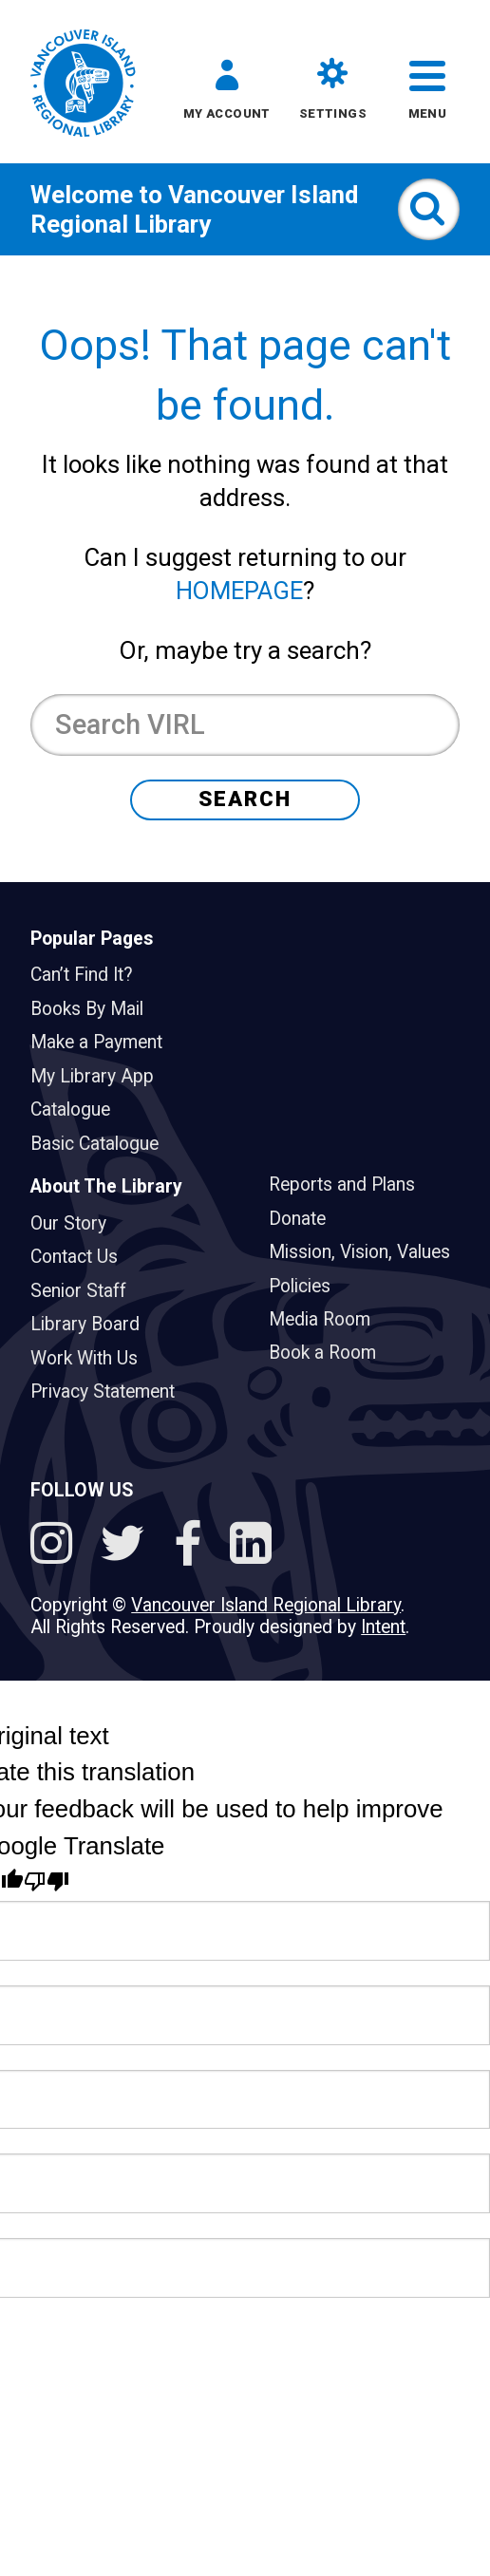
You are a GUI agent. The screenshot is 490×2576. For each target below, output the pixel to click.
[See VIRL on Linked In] (251, 1547)
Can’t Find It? (89, 975)
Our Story (76, 1223)
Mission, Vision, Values (367, 1252)
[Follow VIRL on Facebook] (194, 1547)
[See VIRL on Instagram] (57, 1547)
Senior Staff (86, 1291)
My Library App (100, 1076)
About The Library (106, 1186)
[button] (227, 94)
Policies (307, 1286)
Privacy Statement (110, 1391)
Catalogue (78, 1109)
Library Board (93, 1324)
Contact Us (82, 1257)
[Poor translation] (46, 1882)
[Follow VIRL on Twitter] (129, 1547)
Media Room (327, 1319)
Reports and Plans (349, 1184)
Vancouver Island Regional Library (194, 209)
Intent (383, 1627)
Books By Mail (94, 1009)
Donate (305, 1219)
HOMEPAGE (239, 590)
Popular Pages (91, 939)
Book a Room (330, 1352)
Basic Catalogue (102, 1144)
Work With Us (92, 1358)
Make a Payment (104, 1042)
